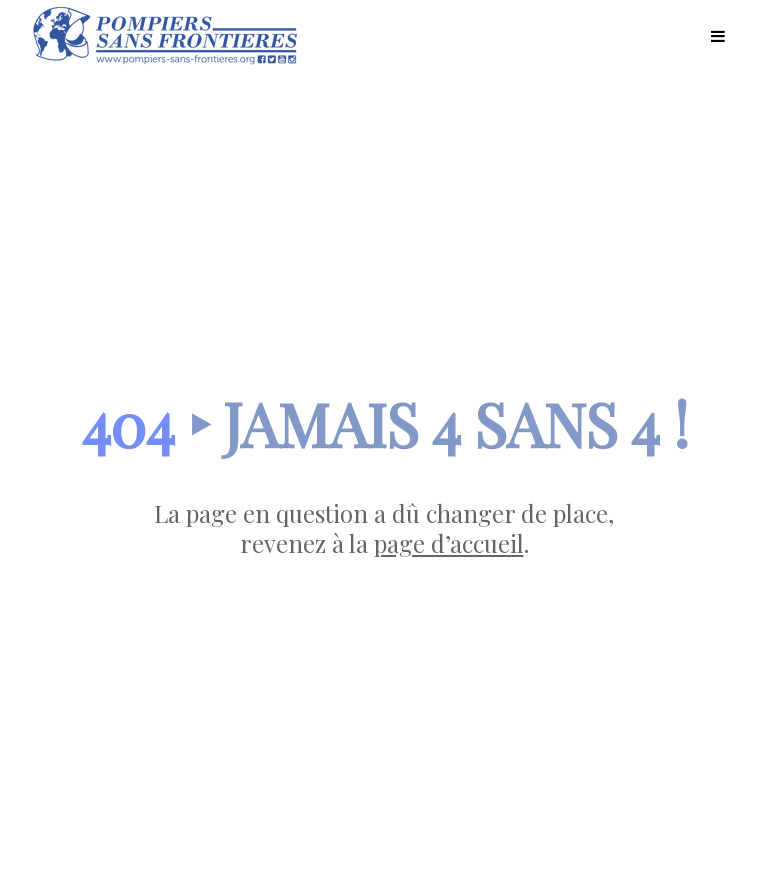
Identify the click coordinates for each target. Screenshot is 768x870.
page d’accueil (449, 543)
